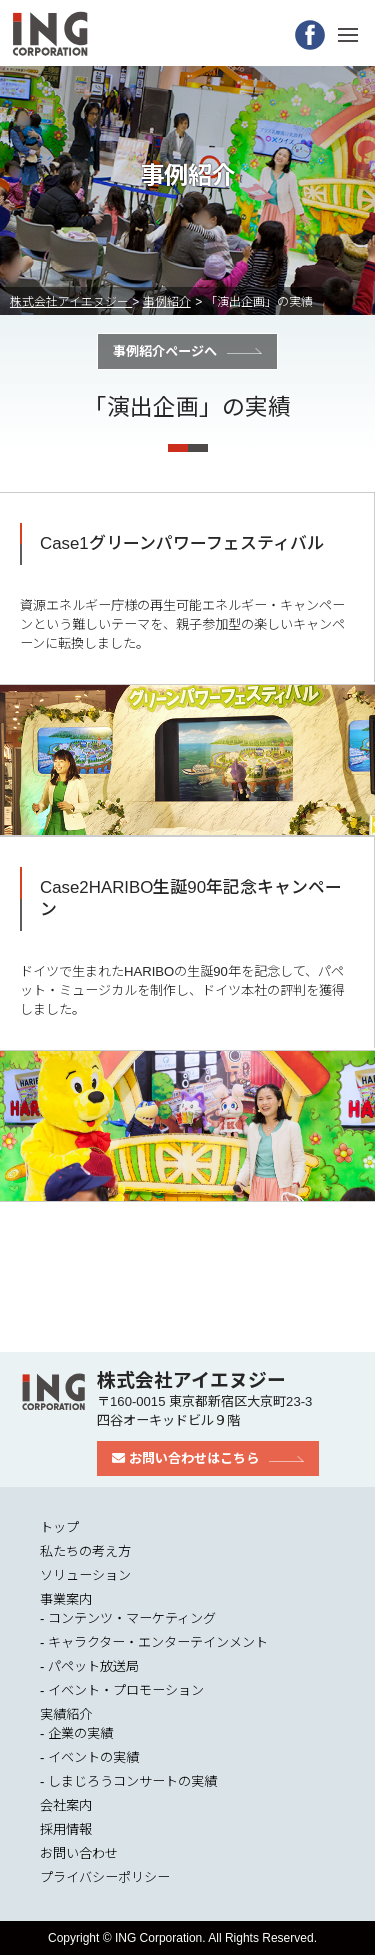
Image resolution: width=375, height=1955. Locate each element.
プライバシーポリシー (105, 1877)
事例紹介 (167, 302)
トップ (59, 1527)
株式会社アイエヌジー (71, 302)
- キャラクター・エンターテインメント (154, 1642)
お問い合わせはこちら (185, 1458)
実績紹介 (66, 1714)
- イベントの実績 (89, 1757)
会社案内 (66, 1805)
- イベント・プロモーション (122, 1690)
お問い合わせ (79, 1853)
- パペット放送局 (89, 1666)
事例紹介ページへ (165, 351)
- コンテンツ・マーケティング (128, 1618)
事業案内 (66, 1599)
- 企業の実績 (76, 1733)
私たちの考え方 (85, 1551)
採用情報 (66, 1829)
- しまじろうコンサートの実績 (128, 1781)
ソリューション (85, 1575)
